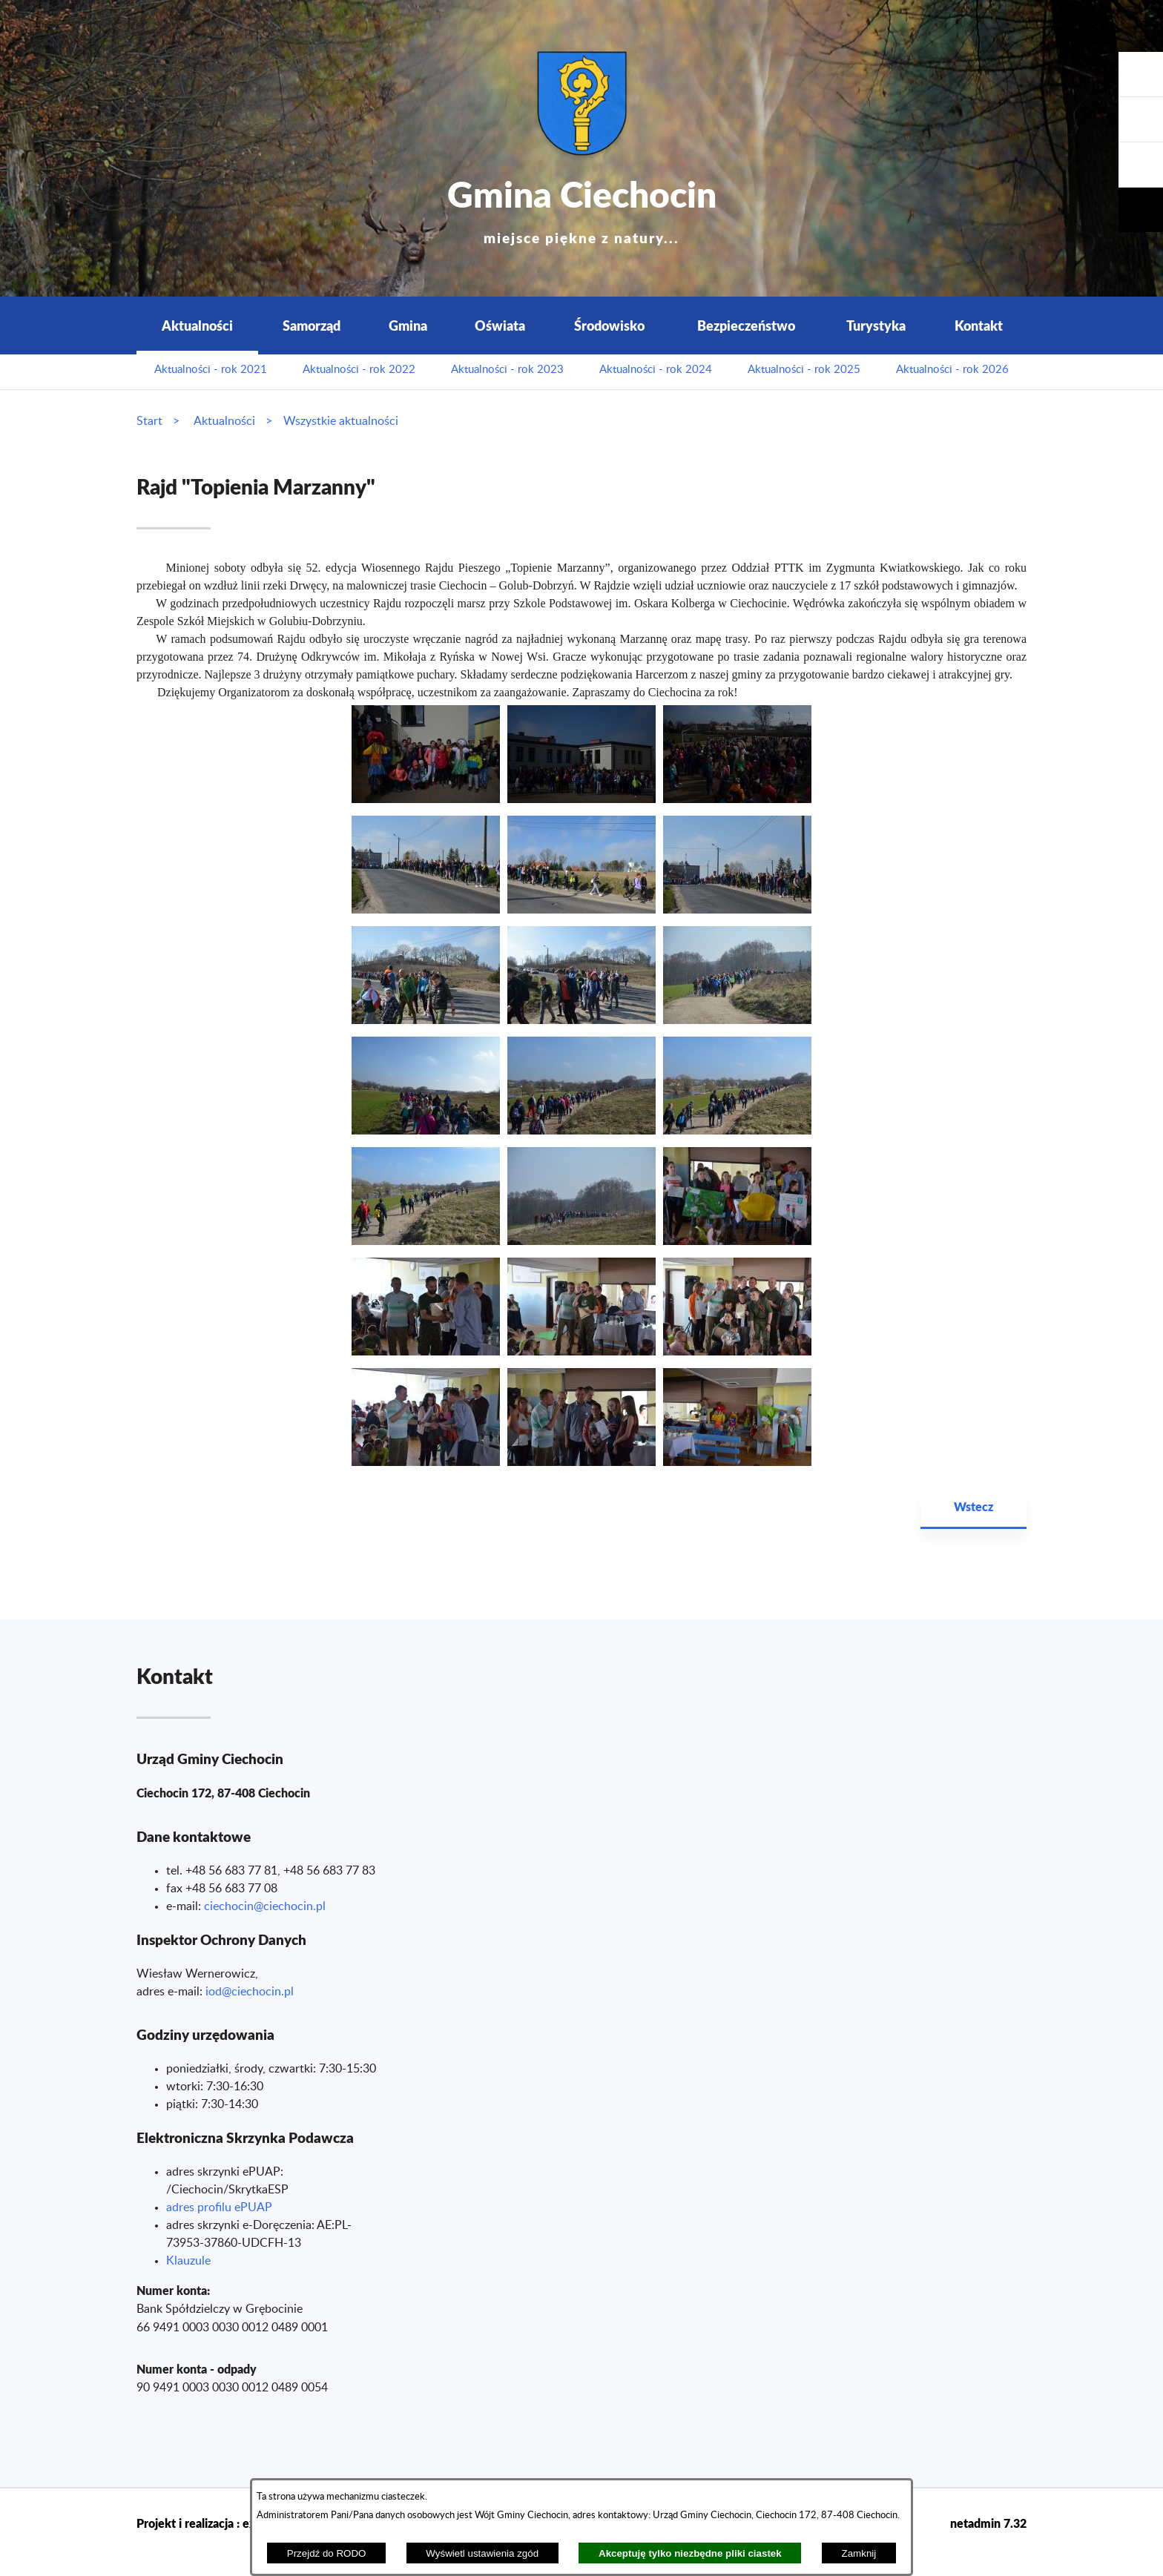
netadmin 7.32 (988, 2523)
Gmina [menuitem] (408, 325)
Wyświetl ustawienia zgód (482, 2553)
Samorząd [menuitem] (311, 325)
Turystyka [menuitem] (876, 325)
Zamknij (859, 2553)
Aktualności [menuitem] (197, 325)
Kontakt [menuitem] (979, 325)
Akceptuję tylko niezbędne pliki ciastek (690, 2553)
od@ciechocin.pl (251, 1992)
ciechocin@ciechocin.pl (265, 1906)
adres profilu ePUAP (219, 2207)
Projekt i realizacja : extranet (212, 2523)
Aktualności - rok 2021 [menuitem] (210, 369)
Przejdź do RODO (326, 2553)
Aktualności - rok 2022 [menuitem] (359, 369)
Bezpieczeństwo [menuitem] (746, 325)
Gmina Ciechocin (581, 207)
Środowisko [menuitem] (609, 325)
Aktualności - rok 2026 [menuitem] (952, 369)
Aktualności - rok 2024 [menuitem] (655, 369)
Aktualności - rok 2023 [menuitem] (507, 369)
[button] (1140, 165)
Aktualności (224, 421)
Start (149, 421)
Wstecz (973, 1506)
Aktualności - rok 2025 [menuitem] (804, 369)
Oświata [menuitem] (500, 325)
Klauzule (188, 2261)
